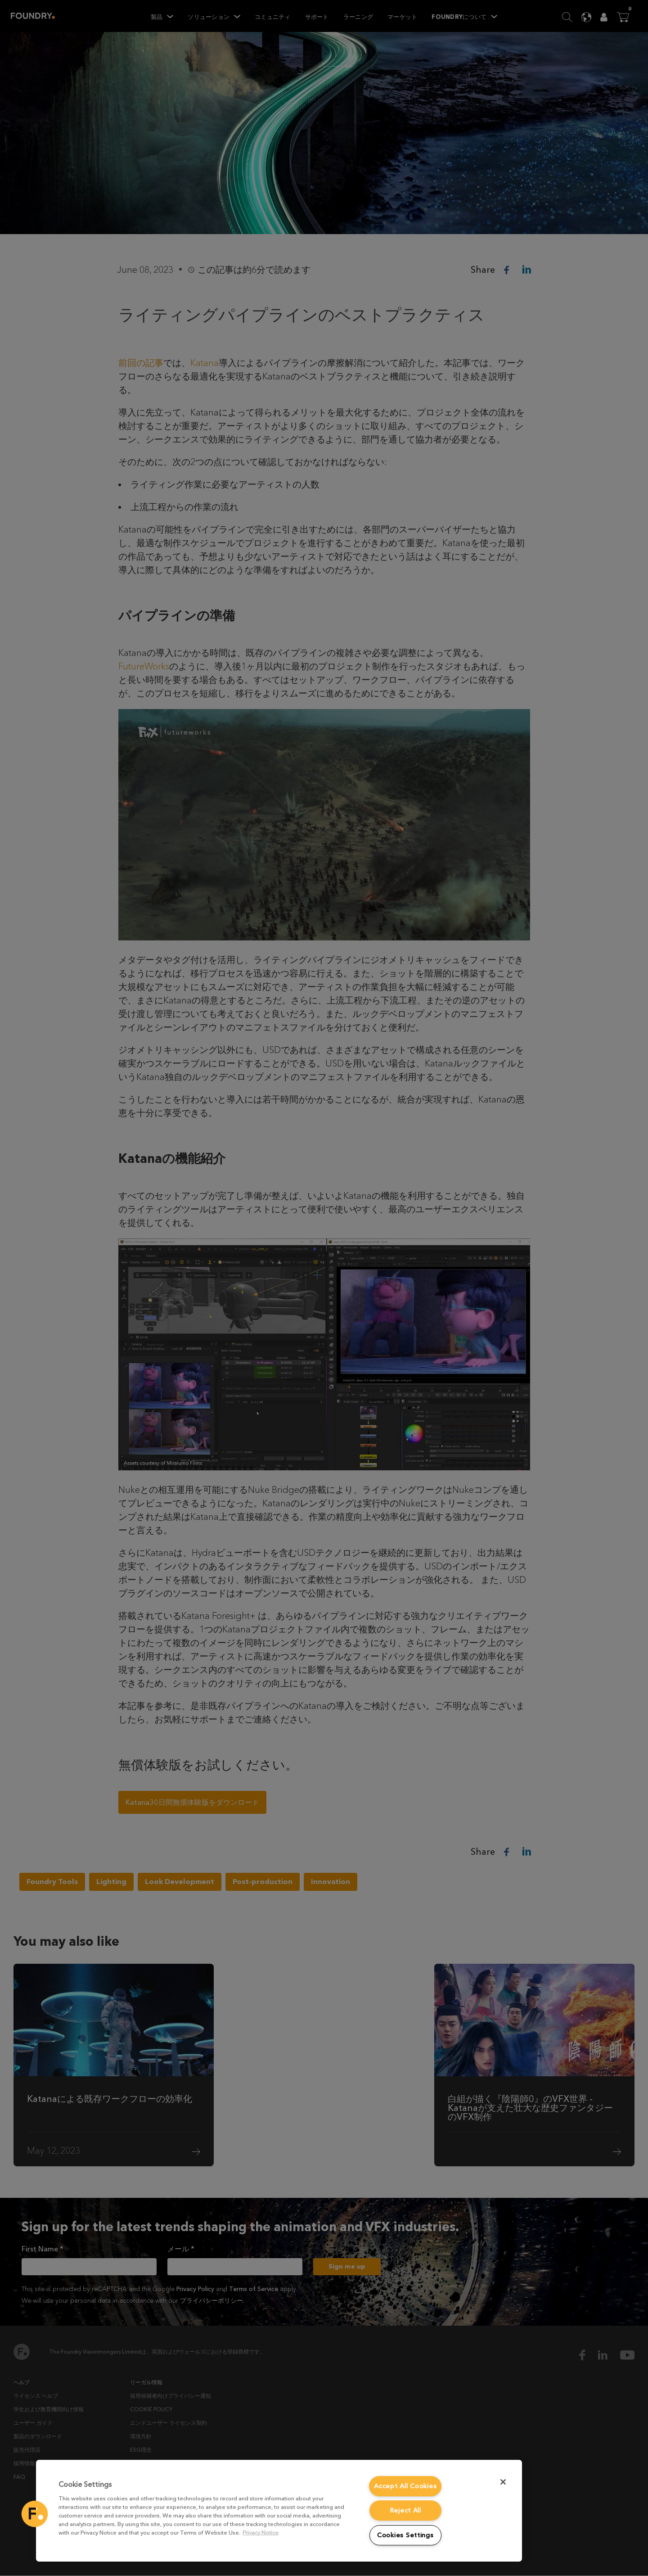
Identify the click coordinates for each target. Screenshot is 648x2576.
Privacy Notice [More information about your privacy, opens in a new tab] (261, 2532)
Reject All (405, 2510)
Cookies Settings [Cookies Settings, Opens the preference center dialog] (405, 2535)
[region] (279, 2511)
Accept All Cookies (405, 2486)
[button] (34, 2513)
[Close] (503, 2482)
